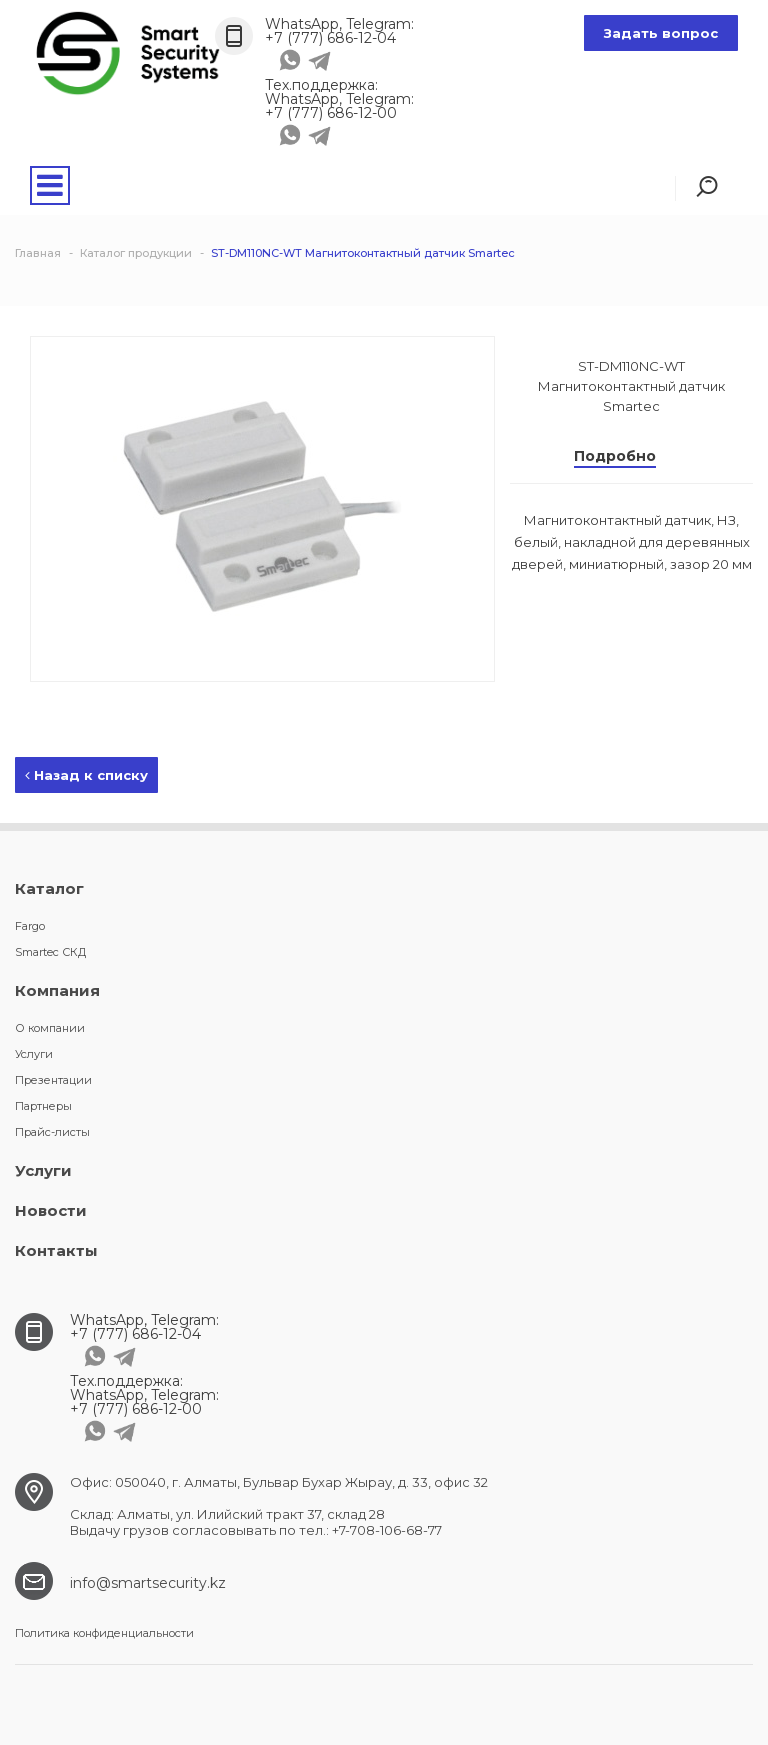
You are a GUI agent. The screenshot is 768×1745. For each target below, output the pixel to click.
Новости (51, 1210)
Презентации (53, 1080)
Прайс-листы (52, 1132)
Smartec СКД (50, 952)
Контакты (56, 1250)
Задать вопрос (661, 33)
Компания (57, 990)
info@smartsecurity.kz (148, 1583)
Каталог (49, 888)
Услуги (34, 1054)
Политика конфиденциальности (104, 1633)
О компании (50, 1028)
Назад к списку (86, 775)
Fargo (30, 926)
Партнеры (43, 1106)
